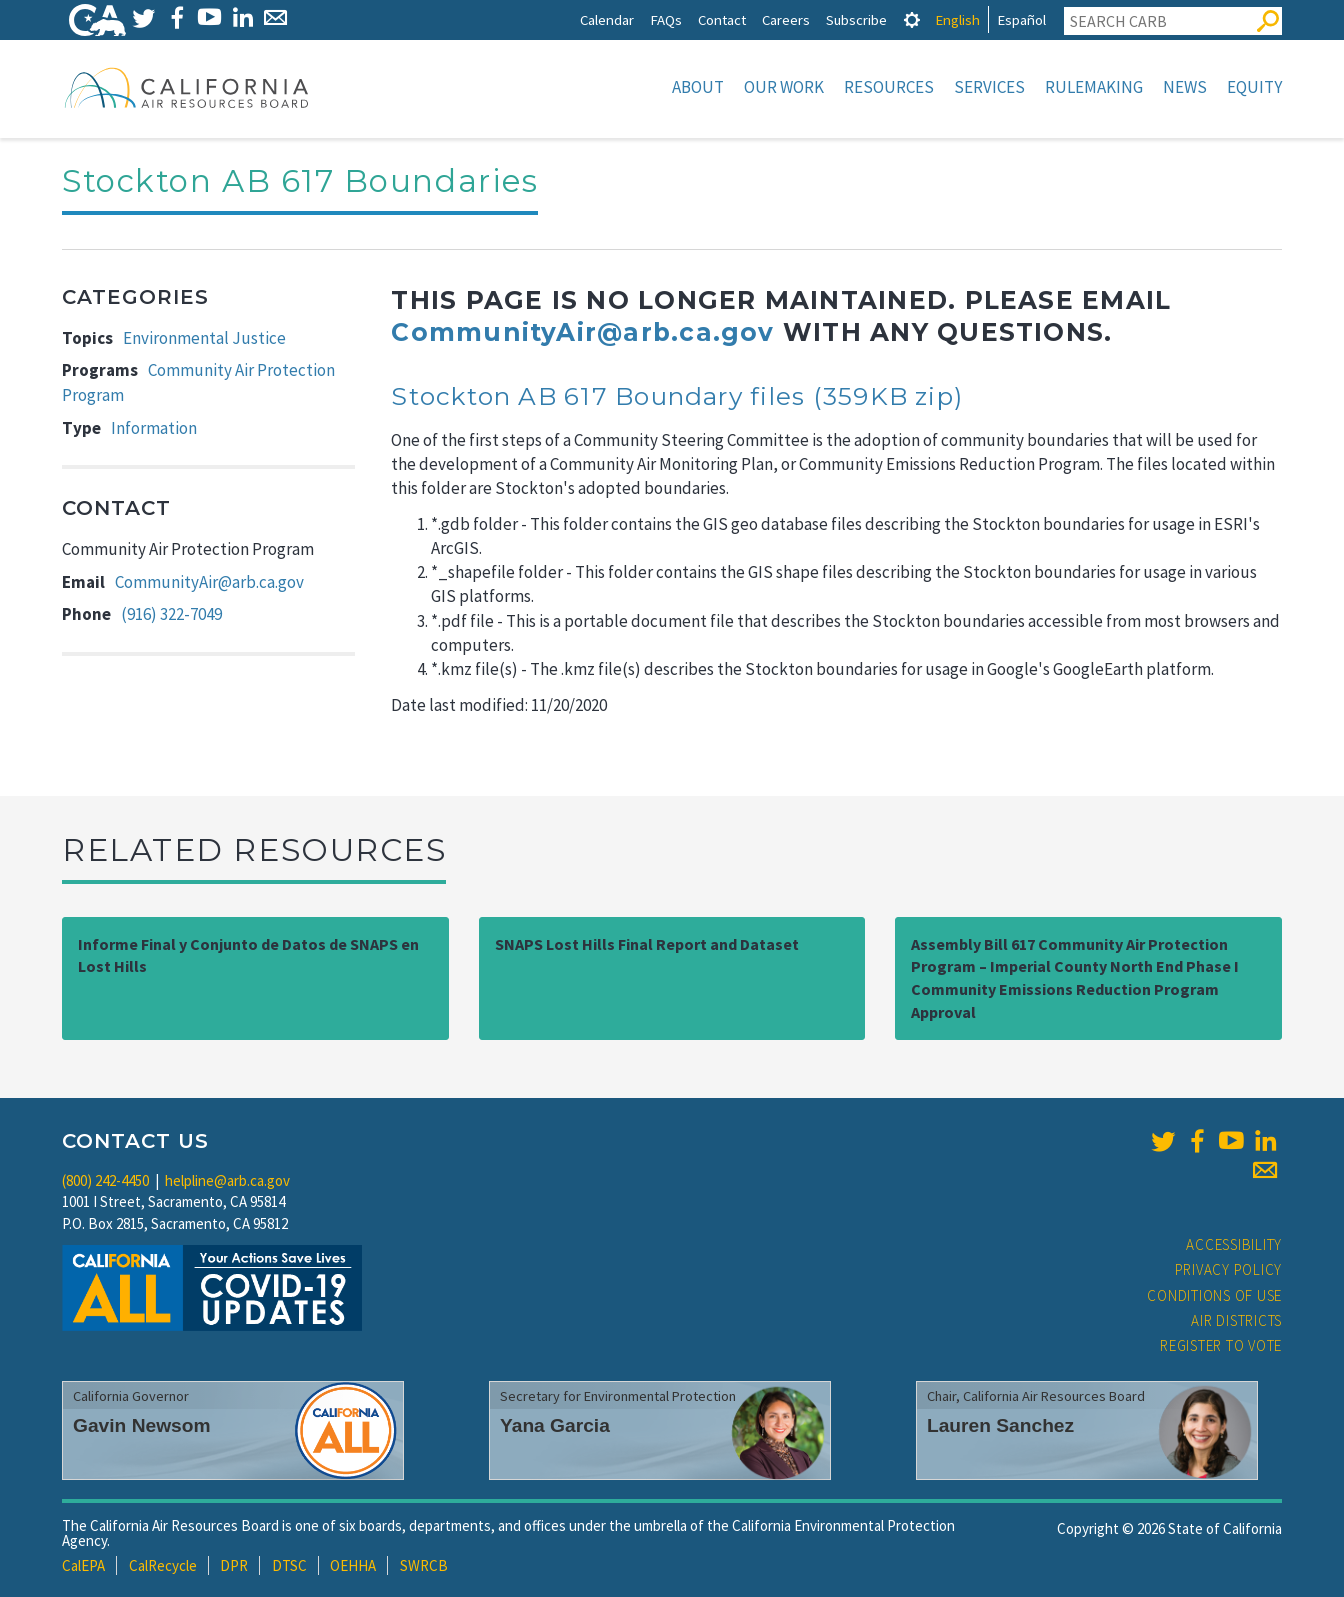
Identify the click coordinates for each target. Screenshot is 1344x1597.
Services (989, 87)
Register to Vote (1221, 1345)
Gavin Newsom (142, 1425)
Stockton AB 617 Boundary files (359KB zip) (677, 396)
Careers (786, 19)
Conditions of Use (1214, 1295)
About (698, 87)
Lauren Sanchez (1000, 1425)
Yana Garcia (555, 1425)
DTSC (289, 1565)
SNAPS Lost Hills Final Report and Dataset (647, 944)
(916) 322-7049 (171, 614)
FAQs (666, 19)
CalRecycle (163, 1565)
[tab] (912, 19)
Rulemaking (1094, 87)
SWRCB (424, 1565)
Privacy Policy (1229, 1269)
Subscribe (856, 19)
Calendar (607, 19)
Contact (722, 19)
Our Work (784, 87)
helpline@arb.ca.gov (227, 1180)
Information (154, 428)
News (1185, 87)
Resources (889, 87)
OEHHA (353, 1565)
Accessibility (1234, 1244)
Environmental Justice (204, 338)
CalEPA (83, 1565)
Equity (1254, 87)
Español (1021, 19)
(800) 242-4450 (105, 1180)
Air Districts (1236, 1320)
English (957, 19)
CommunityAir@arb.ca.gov (209, 582)
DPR (234, 1565)
